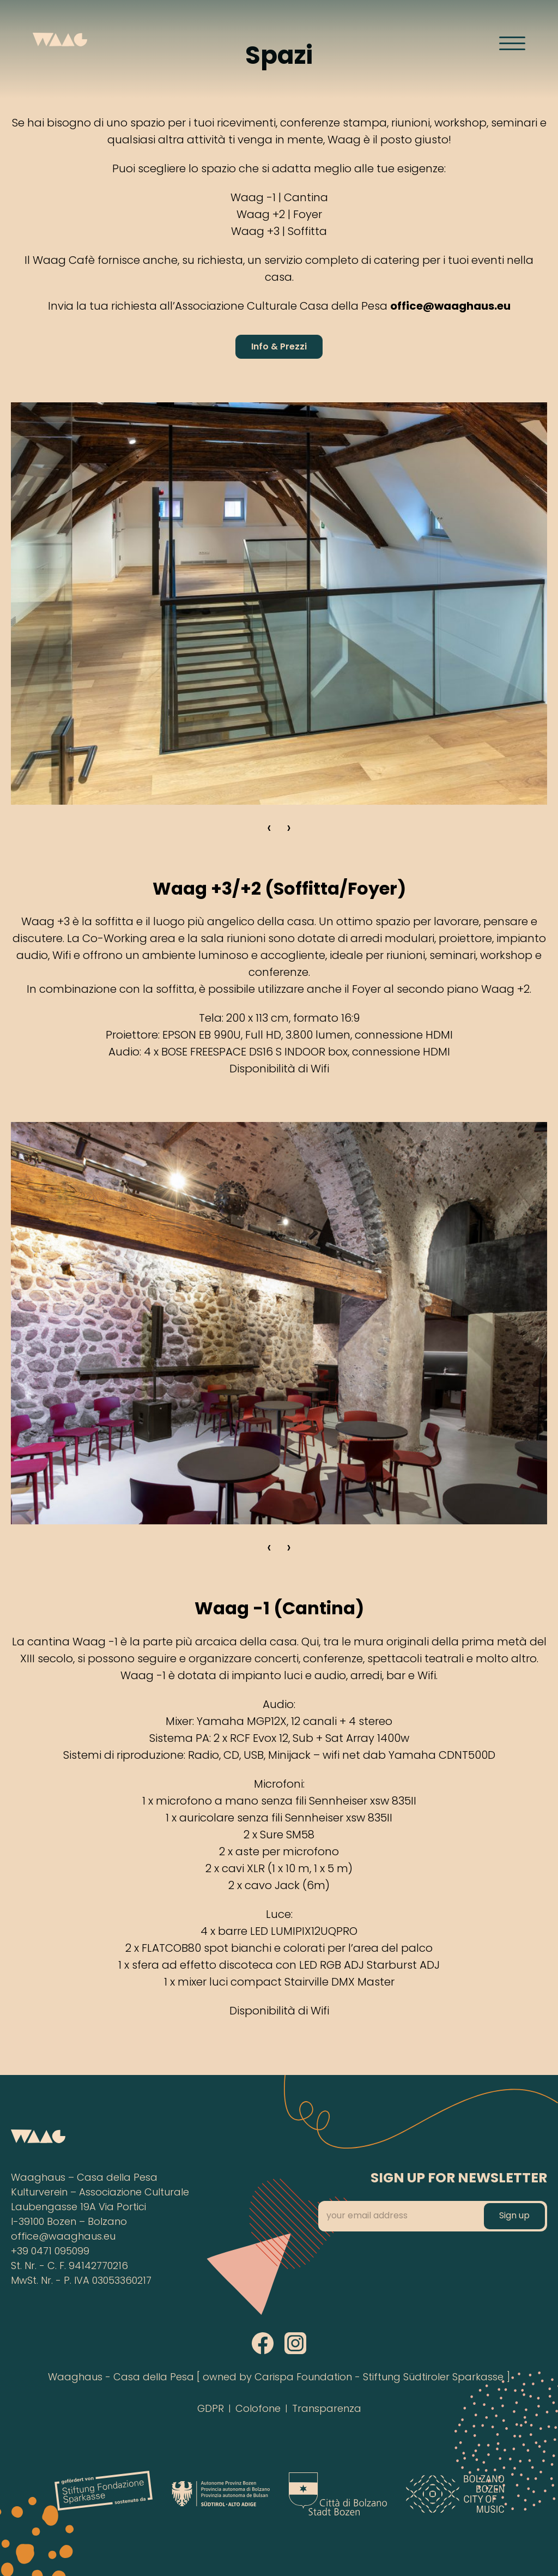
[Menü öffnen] (512, 43)
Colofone (258, 2409)
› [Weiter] (289, 828)
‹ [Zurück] (269, 828)
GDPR (210, 2409)
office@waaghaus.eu (63, 2237)
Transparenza (326, 2409)
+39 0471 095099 (50, 2252)
